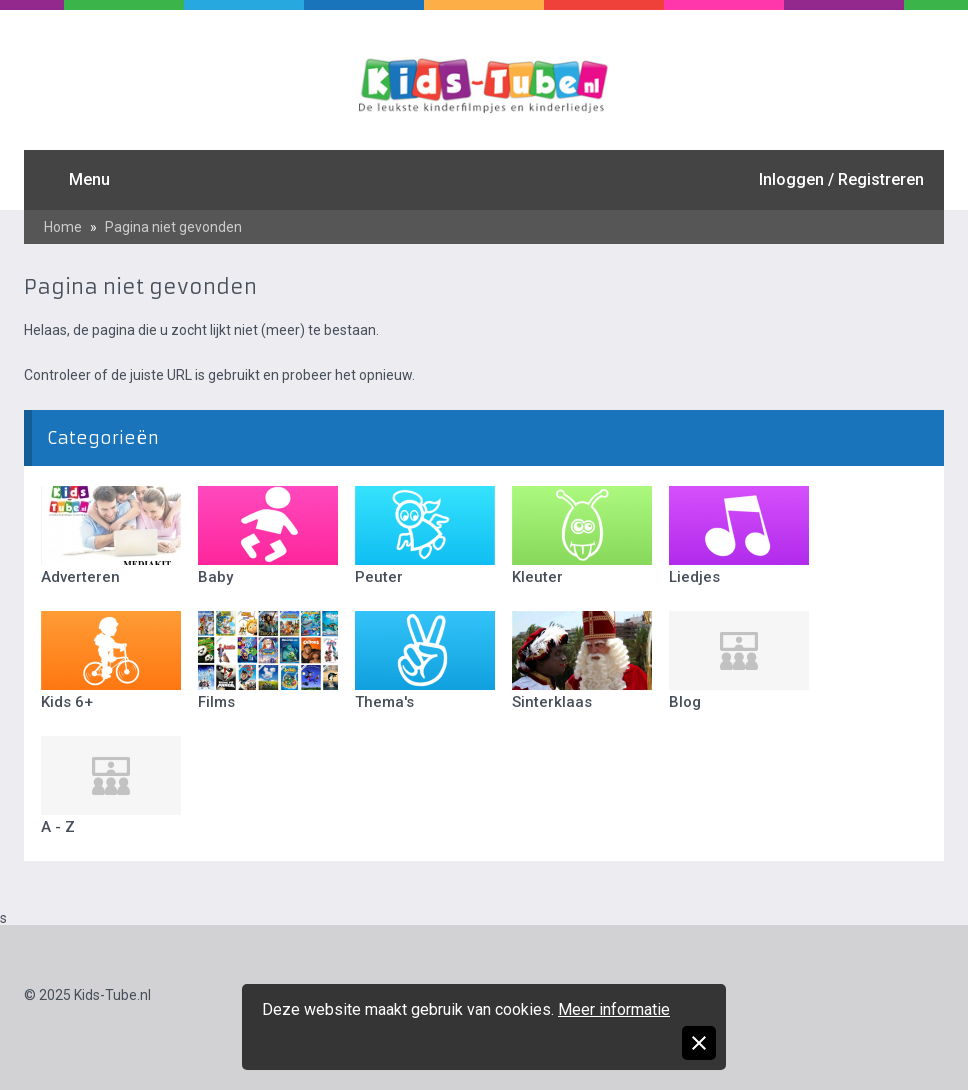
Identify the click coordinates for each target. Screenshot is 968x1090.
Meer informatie (614, 1009)
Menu (89, 179)
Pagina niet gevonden (173, 227)
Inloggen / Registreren (841, 179)
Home (63, 227)
